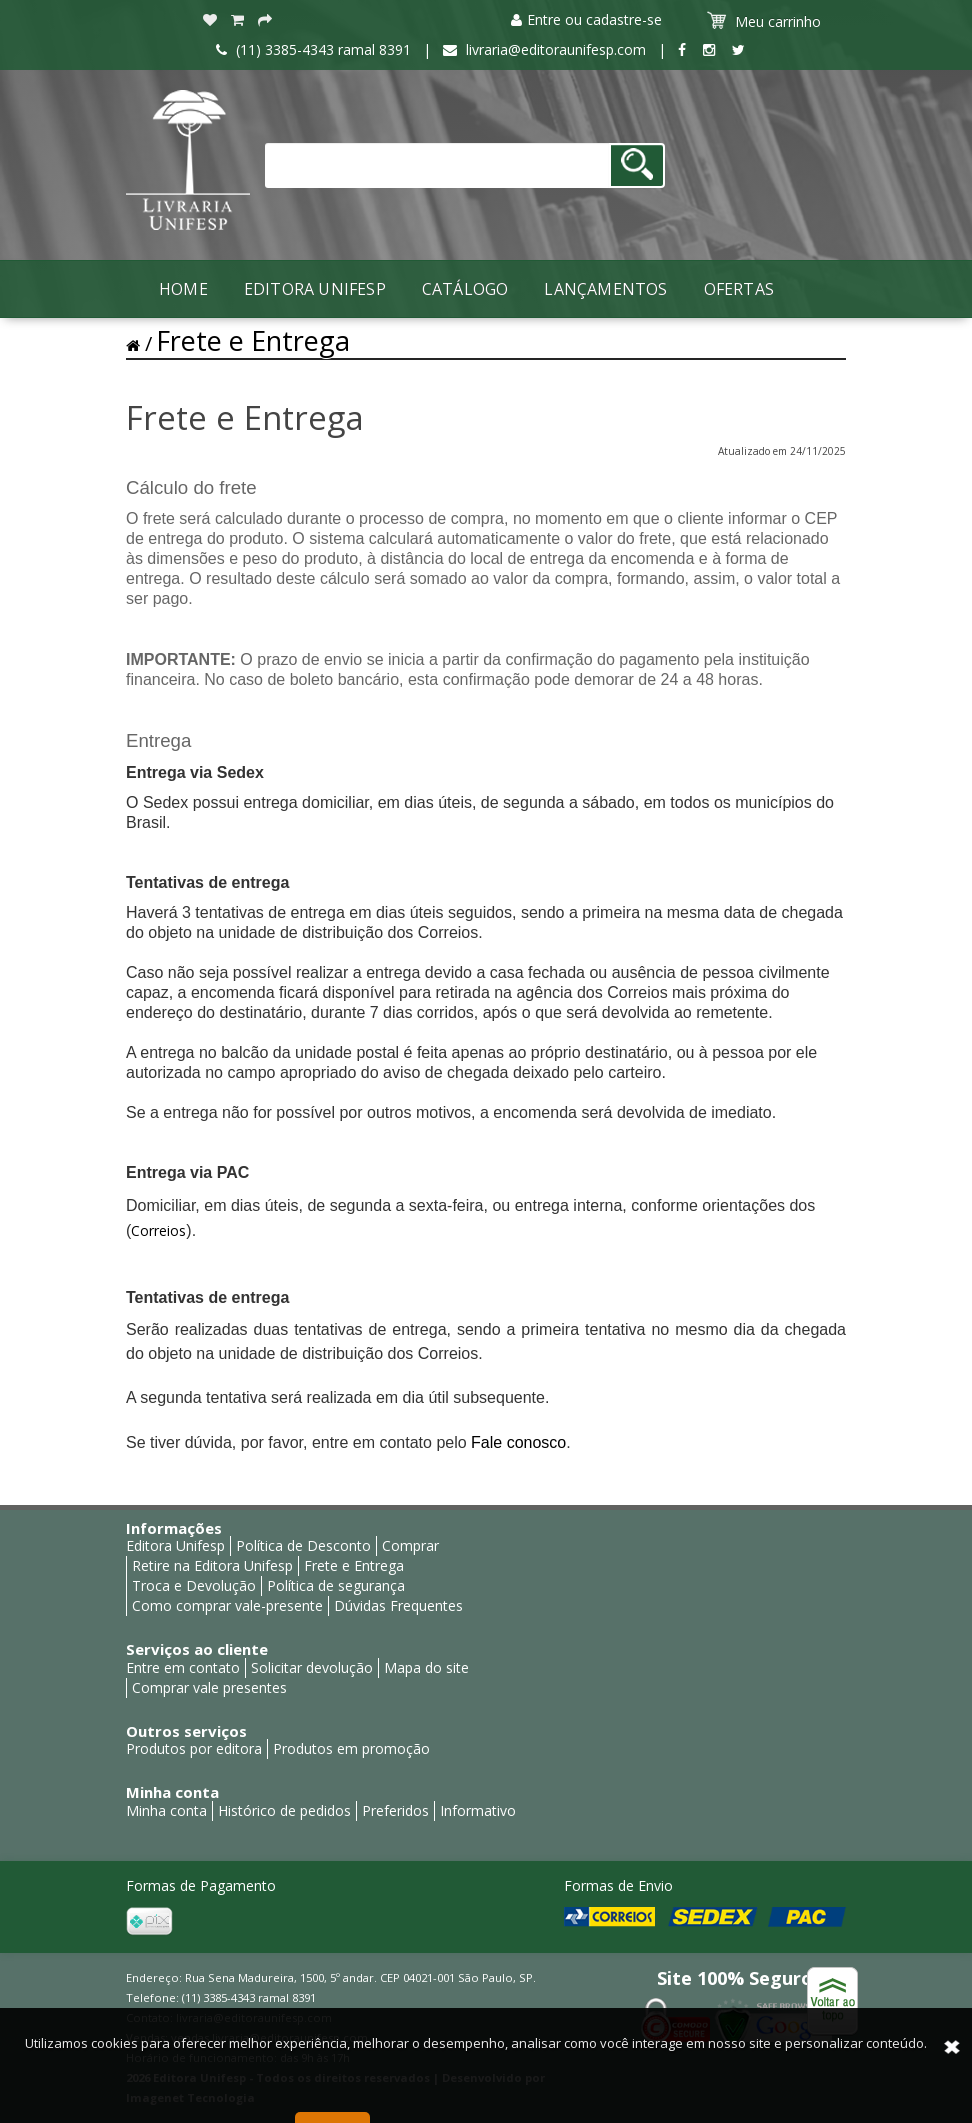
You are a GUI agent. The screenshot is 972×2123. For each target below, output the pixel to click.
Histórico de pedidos (284, 1810)
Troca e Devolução (194, 1585)
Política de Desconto (303, 1545)
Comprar (410, 1545)
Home (183, 289)
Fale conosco (518, 1442)
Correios (158, 1230)
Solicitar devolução (312, 1667)
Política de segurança (336, 1585)
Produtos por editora (194, 1748)
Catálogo (465, 289)
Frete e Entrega (253, 340)
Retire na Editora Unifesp (212, 1565)
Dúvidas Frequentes (398, 1605)
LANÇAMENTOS (605, 289)
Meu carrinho (766, 21)
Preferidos (395, 1810)
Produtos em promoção (351, 1748)
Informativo (478, 1810)
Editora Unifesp (315, 289)
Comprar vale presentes (209, 1687)
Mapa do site (426, 1667)
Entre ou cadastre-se (586, 19)
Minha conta (166, 1810)
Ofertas (739, 289)
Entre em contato (183, 1667)
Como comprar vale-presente (227, 1605)
